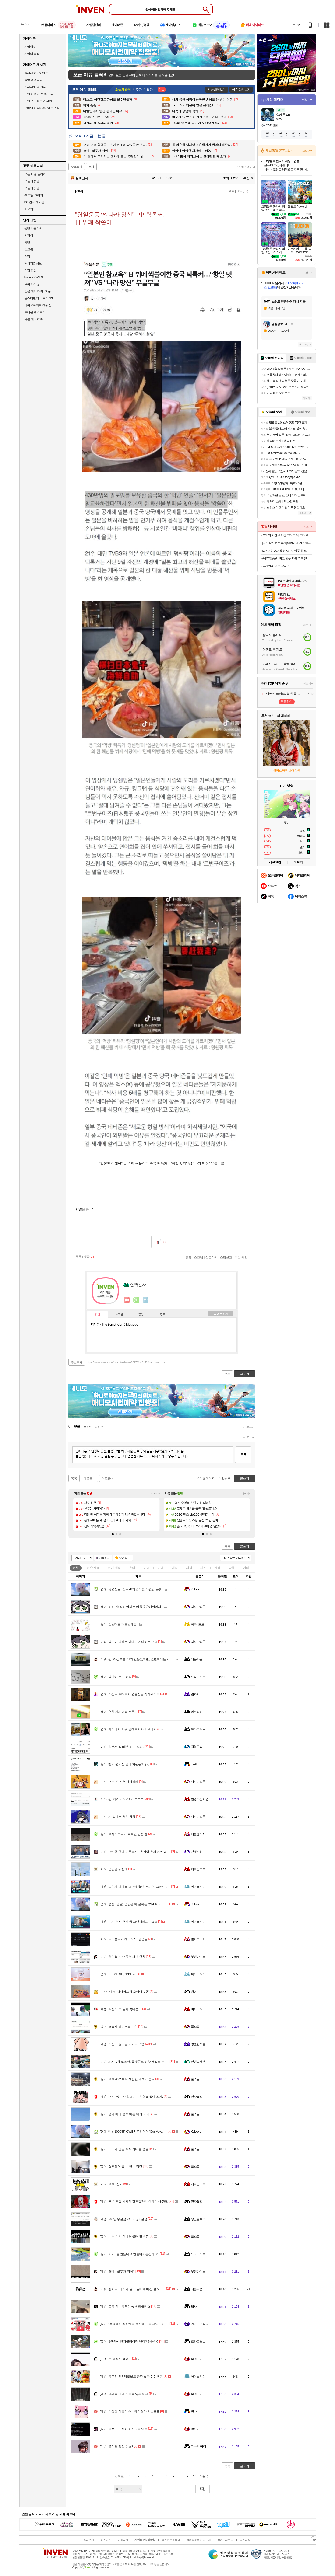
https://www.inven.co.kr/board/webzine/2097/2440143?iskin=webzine (126, 1362)
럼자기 (195, 1694)
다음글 (87, 1478)
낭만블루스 (198, 2219)
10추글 (105, 1558)
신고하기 (211, 1257)
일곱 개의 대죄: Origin (38, 291)
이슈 (93, 1568)
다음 (203, 2476)
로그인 (296, 25)
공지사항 (245, 2539)
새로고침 (249, 1426)
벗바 (194, 2411)
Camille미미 (198, 2446)
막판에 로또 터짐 (115, 1676)
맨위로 (225, 1478)
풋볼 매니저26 (33, 319)
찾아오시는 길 (225, 2539)
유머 (132, 1568)
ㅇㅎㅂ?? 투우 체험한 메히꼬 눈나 (127, 2079)
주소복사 (76, 1362)
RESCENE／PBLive (118, 1974)
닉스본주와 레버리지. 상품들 (124, 1939)
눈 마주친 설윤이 (115, 2359)
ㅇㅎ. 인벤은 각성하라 (119, 1781)
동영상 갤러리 (33, 79)
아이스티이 (198, 1886)
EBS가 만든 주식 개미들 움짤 (124, 2149)
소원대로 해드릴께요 (118, 1624)
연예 (114, 1568)
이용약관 (123, 2539)
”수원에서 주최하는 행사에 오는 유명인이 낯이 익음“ (139, 2324)
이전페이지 (207, 1478)
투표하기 (287, 701)
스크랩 (198, 1257)
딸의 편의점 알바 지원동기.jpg (124, 1764)
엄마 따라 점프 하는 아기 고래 (124, 2114)
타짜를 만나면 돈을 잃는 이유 (124, 2394)
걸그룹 (28, 249)
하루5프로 (197, 1624)
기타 (246, 1568)
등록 (243, 1454)
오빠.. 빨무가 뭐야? (117, 2271)
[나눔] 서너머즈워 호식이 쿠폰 (124, 1991)
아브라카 (197, 1711)
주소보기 (76, 166)
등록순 (87, 1426)
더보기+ (155, 1493)
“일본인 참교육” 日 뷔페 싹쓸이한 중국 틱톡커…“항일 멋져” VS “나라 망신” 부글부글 (161, 1163)
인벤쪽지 (126, 1300)
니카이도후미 (199, 1781)
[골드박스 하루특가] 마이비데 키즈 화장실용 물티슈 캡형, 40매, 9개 (287, 543)
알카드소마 (198, 1939)
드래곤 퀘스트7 (34, 312)
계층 (218, 1568)
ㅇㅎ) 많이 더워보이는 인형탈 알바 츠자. (131, 2096)
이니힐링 (136, 1300)
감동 (232, 1568)
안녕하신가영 (199, 1799)
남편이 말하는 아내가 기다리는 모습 (128, 1641)
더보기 (145, 1300)
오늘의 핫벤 (32, 181)
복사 (91, 166)
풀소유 (195, 2026)
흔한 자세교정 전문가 (119, 1711)
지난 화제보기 (217, 89)
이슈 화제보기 (241, 89)
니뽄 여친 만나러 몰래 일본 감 (124, 2236)
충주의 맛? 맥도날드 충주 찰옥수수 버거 (131, 2376)
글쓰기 (244, 1546)
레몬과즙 (197, 1659)
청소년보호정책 (171, 2539)
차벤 (27, 242)
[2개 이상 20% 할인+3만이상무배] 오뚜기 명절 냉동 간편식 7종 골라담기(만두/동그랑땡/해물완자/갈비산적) (287, 550)
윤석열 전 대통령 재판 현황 (122, 1956)
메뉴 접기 (220, 1313)
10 (194, 2476)
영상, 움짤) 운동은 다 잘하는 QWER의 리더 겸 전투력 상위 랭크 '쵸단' (151, 1904)
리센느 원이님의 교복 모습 (122, 2044)
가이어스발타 (199, 2324)
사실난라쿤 (198, 1606)
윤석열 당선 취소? (116, 2446)
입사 (194, 2306)
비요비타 (197, 2009)
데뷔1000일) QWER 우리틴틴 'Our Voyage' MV (136, 2131)
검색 (203, 2489)
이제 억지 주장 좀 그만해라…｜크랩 (128, 1921)
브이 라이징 (32, 284)
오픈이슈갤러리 (245, 167)
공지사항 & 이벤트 (36, 72)
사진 (203, 1568)
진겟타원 (197, 1851)
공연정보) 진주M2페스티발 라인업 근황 (131, 1589)
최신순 (99, 1426)
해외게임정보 (33, 263)
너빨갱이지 (198, 1834)
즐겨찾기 (124, 1558)
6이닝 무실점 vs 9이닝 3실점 (123, 2219)
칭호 (162, 1314)
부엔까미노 (198, 1956)
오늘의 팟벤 (32, 188)
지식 (189, 1568)
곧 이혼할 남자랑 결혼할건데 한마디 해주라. (134, 2201)
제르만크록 (198, 1869)
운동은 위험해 (113, 1869)
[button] (113, 1534)
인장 (97, 1314)
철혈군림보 (198, 1746)
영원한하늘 (198, 2044)
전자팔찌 (197, 2096)
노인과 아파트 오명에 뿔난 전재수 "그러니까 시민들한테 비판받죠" (149, 1886)
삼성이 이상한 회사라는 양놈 (124, 2429)
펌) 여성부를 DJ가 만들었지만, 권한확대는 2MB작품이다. (143, 1659)
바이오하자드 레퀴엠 (37, 305)
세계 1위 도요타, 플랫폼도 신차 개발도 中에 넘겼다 (139, 2061)
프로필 (119, 1314)
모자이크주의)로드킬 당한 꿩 (124, 1834)
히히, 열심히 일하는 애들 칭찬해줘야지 (130, 1606)
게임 (175, 1568)
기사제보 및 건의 (35, 86)
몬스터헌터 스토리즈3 (38, 298)
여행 (27, 256)
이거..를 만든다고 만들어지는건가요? (129, 2254)
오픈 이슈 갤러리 (35, 174)
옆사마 (195, 2429)
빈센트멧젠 (198, 2061)
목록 (231, 191)
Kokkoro (196, 1589)
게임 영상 (30, 270)
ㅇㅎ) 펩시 (111, 2184)
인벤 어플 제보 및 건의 (38, 93)
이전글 (106, 1478)
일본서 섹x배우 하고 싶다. (122, 1746)
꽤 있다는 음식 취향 (117, 1816)
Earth (194, 1764)
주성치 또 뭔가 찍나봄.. (120, 2009)
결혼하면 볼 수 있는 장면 (121, 2166)
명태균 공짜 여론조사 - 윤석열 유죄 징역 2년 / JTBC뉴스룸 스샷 (147, 1851)
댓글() (242, 191)
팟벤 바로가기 (33, 228)
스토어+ (307, 150)
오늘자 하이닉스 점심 (119, 2026)
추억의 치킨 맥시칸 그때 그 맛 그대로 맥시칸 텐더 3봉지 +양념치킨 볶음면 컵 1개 (287, 535)
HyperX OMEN (33, 277)
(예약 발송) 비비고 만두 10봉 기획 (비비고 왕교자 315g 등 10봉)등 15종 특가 (287, 558)
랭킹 (141, 1314)
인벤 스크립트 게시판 (38, 100)
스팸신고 (226, 1257)
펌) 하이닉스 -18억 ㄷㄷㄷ (122, 1799)
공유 (189, 1257)
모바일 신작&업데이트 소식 (42, 107)
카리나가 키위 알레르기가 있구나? (127, 1729)
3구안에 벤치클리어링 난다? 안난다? (129, 2341)
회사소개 (89, 2539)
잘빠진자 (79, 178)
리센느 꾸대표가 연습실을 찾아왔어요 (130, 1694)
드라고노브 (198, 1676)
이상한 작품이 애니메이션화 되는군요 (130, 2411)
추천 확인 (240, 1257)
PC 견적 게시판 (34, 202)
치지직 (28, 235)
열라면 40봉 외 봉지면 (275, 566)
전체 (76, 1568)
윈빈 (194, 1991)
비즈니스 (106, 2539)
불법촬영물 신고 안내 (198, 2539)
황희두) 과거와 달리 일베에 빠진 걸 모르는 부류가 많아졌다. (145, 2289)
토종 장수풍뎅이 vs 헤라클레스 (125, 2306)
